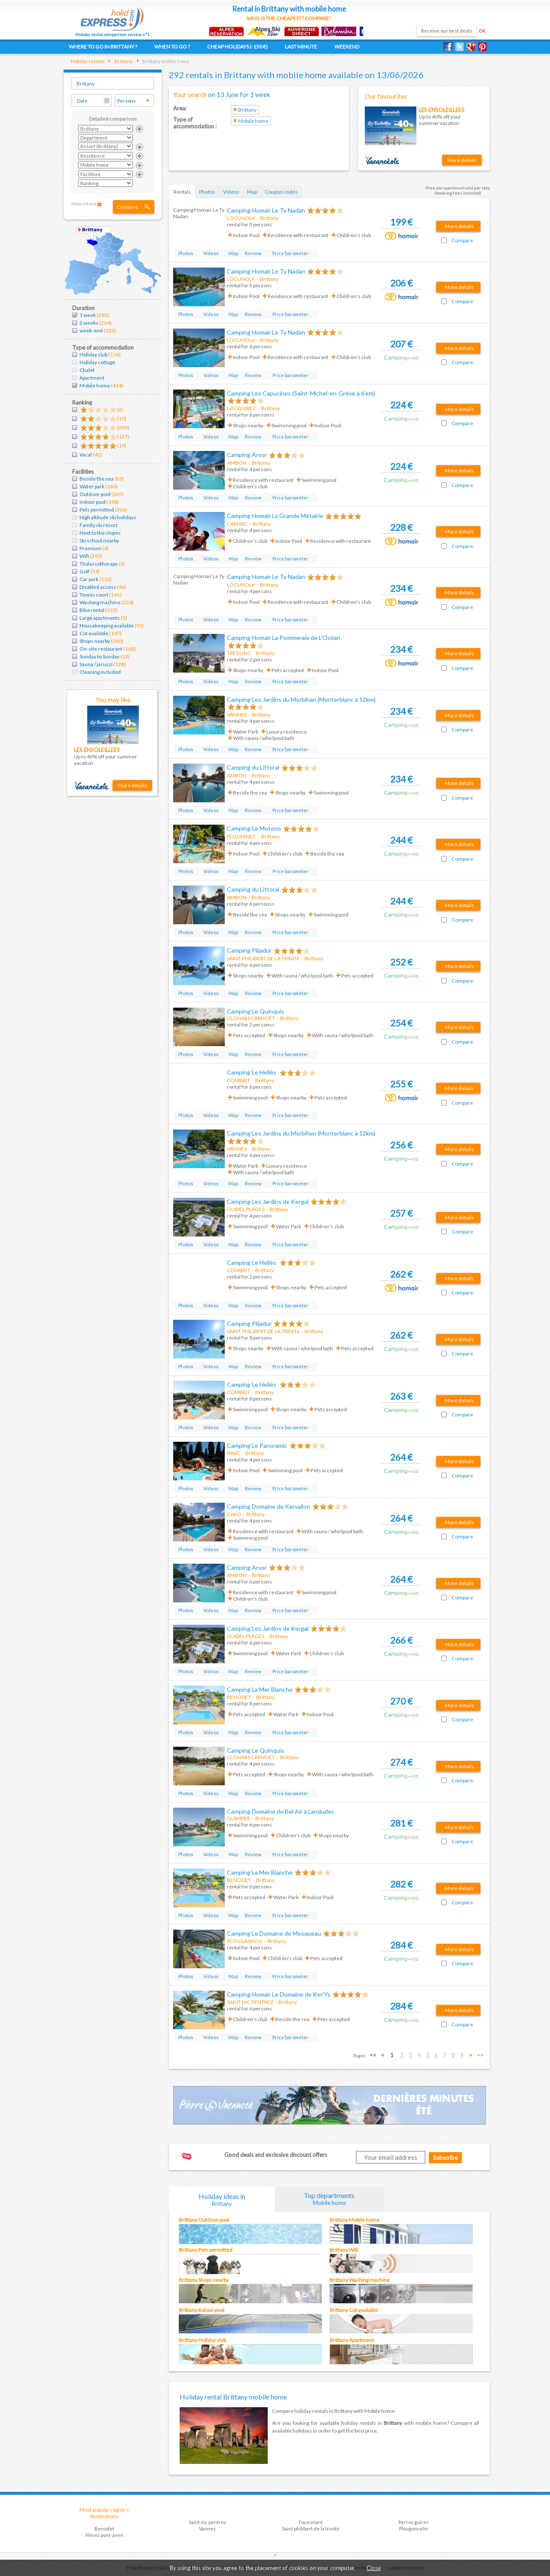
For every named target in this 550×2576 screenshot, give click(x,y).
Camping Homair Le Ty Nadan (266, 210)
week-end (91, 330)
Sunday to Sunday (99, 656)
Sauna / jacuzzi (96, 664)
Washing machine (99, 602)
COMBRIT (238, 1080)
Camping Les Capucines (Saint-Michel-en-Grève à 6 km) (301, 393)
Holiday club (93, 354)
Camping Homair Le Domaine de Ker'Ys (278, 1994)
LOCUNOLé (241, 218)
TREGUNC (239, 653)
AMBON (237, 463)
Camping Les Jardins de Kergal (268, 1201)
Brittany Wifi (344, 2250)
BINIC (233, 1453)
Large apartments (99, 618)
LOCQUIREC (241, 408)
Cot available (93, 633)
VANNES (237, 714)
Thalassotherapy (98, 563)
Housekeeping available (106, 625)
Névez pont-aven (104, 2535)
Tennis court (93, 594)
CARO (234, 1514)
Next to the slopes (100, 533)
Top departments (329, 2198)
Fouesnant (311, 2522)
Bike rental (91, 610)
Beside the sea (96, 478)
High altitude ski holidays (107, 517)
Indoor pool (92, 502)
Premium (90, 548)
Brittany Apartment (352, 2340)
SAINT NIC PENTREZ (250, 2002)
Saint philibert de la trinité (310, 2528)
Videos (231, 192)
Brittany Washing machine (360, 2280)
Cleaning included (100, 672)
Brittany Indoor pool (201, 2310)
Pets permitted (96, 509)
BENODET (239, 1697)
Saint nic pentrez (207, 2522)
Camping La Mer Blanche (260, 1689)
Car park (88, 579)
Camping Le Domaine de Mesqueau (274, 1933)
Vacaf (85, 454)
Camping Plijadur (249, 950)
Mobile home (94, 385)
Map (252, 192)
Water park (91, 486)
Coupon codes (281, 192)
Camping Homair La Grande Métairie (275, 515)
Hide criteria (83, 203)
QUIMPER (238, 1818)
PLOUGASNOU (245, 1941)
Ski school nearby (99, 540)
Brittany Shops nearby (204, 2280)
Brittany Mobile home (354, 2220)
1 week (87, 315)
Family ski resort (98, 525)
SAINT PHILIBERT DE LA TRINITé (263, 958)
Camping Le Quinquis (255, 1011)
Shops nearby (94, 641)
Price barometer (290, 253)
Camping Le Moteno (254, 828)
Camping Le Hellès (252, 1072)
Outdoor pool (94, 494)
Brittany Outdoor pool (204, 2220)
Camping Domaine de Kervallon (268, 1506)
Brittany (123, 61)
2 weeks (88, 323)
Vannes (207, 2528)
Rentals (182, 192)
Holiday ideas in (222, 2199)
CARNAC (237, 524)
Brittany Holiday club (202, 2340)
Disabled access (97, 587)
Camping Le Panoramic (257, 1445)
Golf (84, 571)
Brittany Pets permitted (205, 2250)
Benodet (104, 2528)
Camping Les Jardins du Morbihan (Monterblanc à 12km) (301, 699)
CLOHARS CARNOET (251, 1018)
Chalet (87, 370)
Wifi (84, 556)
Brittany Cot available (354, 2310)
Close (374, 2567)
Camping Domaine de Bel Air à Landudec (280, 1811)
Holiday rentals (88, 61)
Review (253, 253)
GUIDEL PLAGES (245, 1209)
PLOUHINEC (241, 836)
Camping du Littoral (253, 767)
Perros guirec (413, 2522)
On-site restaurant (100, 649)
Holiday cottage (97, 362)
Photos (207, 192)
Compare (127, 207)
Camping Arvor (247, 454)
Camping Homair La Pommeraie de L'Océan (284, 637)
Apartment (91, 378)
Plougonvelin (413, 2528)
